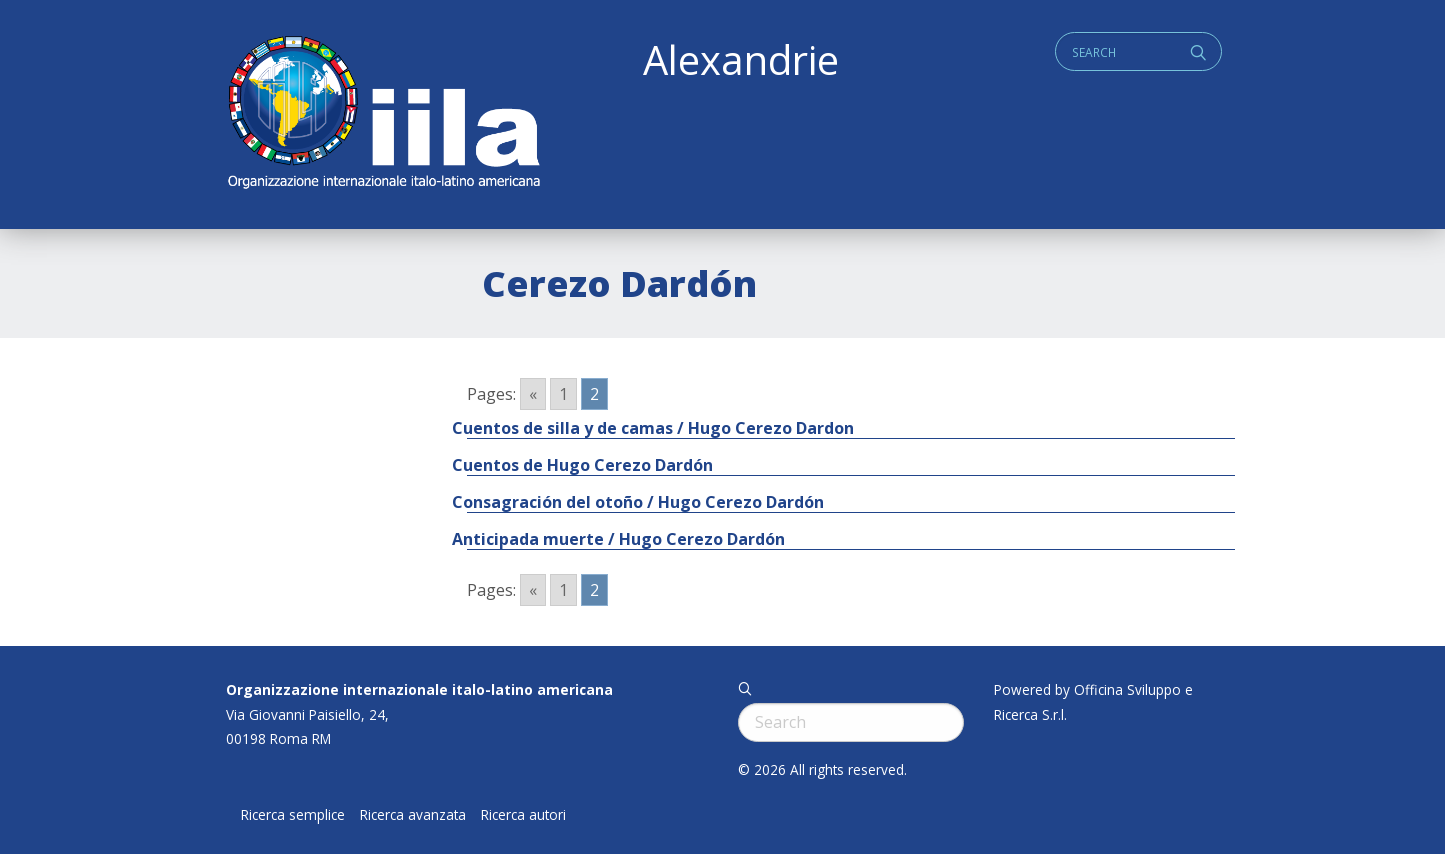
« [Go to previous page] (533, 394)
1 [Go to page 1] (563, 394)
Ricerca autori (523, 815)
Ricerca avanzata (413, 815)
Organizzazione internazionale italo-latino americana (419, 689)
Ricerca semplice (293, 815)
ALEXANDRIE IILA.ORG (383, 114)
